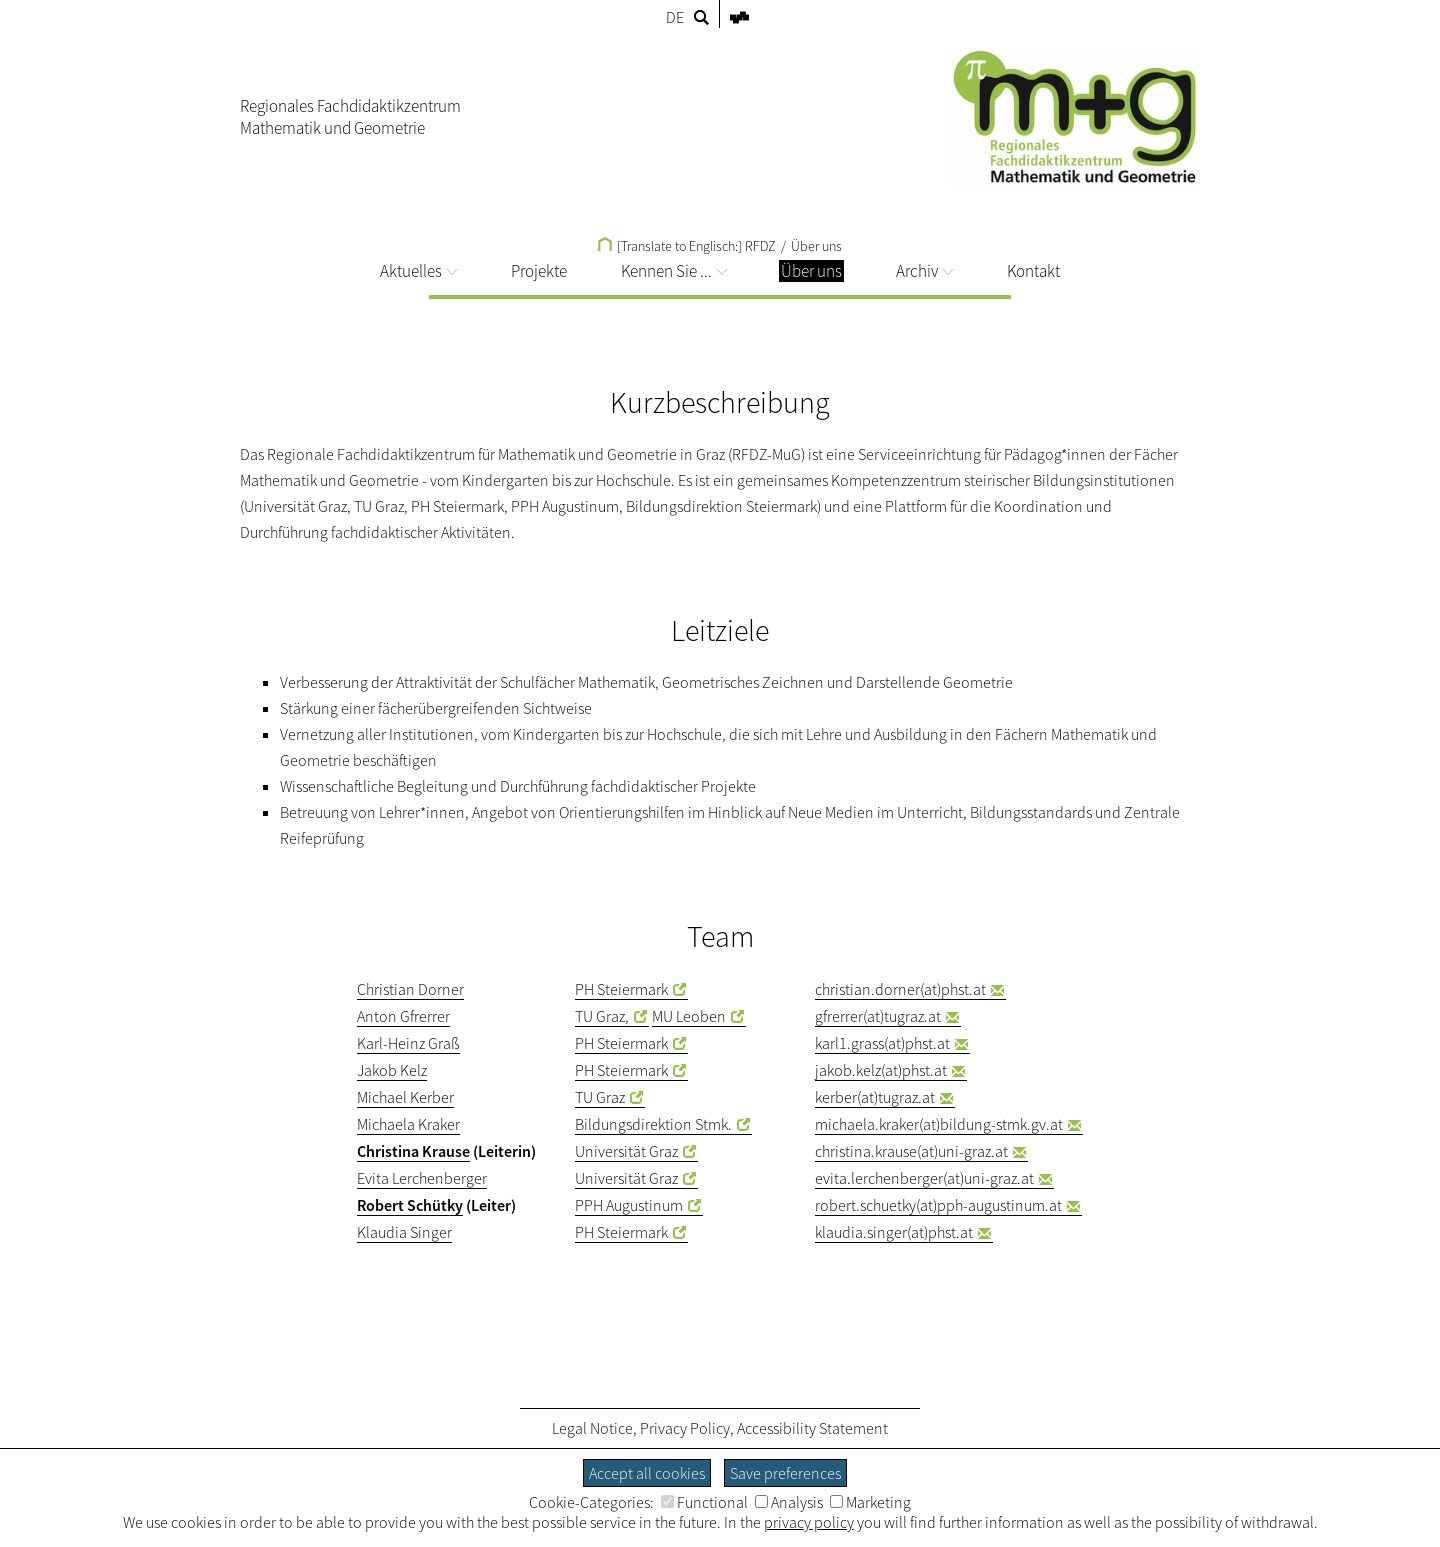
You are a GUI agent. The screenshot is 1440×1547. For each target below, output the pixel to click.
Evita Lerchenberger (422, 1178)
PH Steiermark (621, 989)
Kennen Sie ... (674, 271)
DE (675, 17)
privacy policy (809, 1522)
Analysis (789, 1502)
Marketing (870, 1502)
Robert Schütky (410, 1205)
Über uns (816, 246)
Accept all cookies (647, 1473)
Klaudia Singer (404, 1232)
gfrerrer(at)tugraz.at (878, 1016)
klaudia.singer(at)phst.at (894, 1232)
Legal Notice (592, 1428)
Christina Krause (413, 1151)
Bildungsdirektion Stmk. (653, 1124)
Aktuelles (418, 271)
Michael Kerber (405, 1097)
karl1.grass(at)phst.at (882, 1043)
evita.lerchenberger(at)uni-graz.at (924, 1178)
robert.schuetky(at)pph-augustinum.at (938, 1205)
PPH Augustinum (629, 1205)
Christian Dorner (410, 989)
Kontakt (1033, 271)
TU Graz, (602, 1016)
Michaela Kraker (408, 1124)
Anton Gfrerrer (403, 1016)
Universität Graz (626, 1151)
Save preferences (785, 1473)
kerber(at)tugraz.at (875, 1097)
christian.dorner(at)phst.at (900, 989)
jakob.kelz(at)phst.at (881, 1070)
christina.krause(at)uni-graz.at (911, 1151)
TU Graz (600, 1097)
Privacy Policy (685, 1428)
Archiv (924, 271)
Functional (704, 1502)
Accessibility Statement (812, 1428)
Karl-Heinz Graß (408, 1043)
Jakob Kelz (392, 1070)
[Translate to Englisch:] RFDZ (687, 246)
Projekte (539, 271)
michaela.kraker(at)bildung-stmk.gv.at (939, 1124)
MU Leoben (689, 1016)
